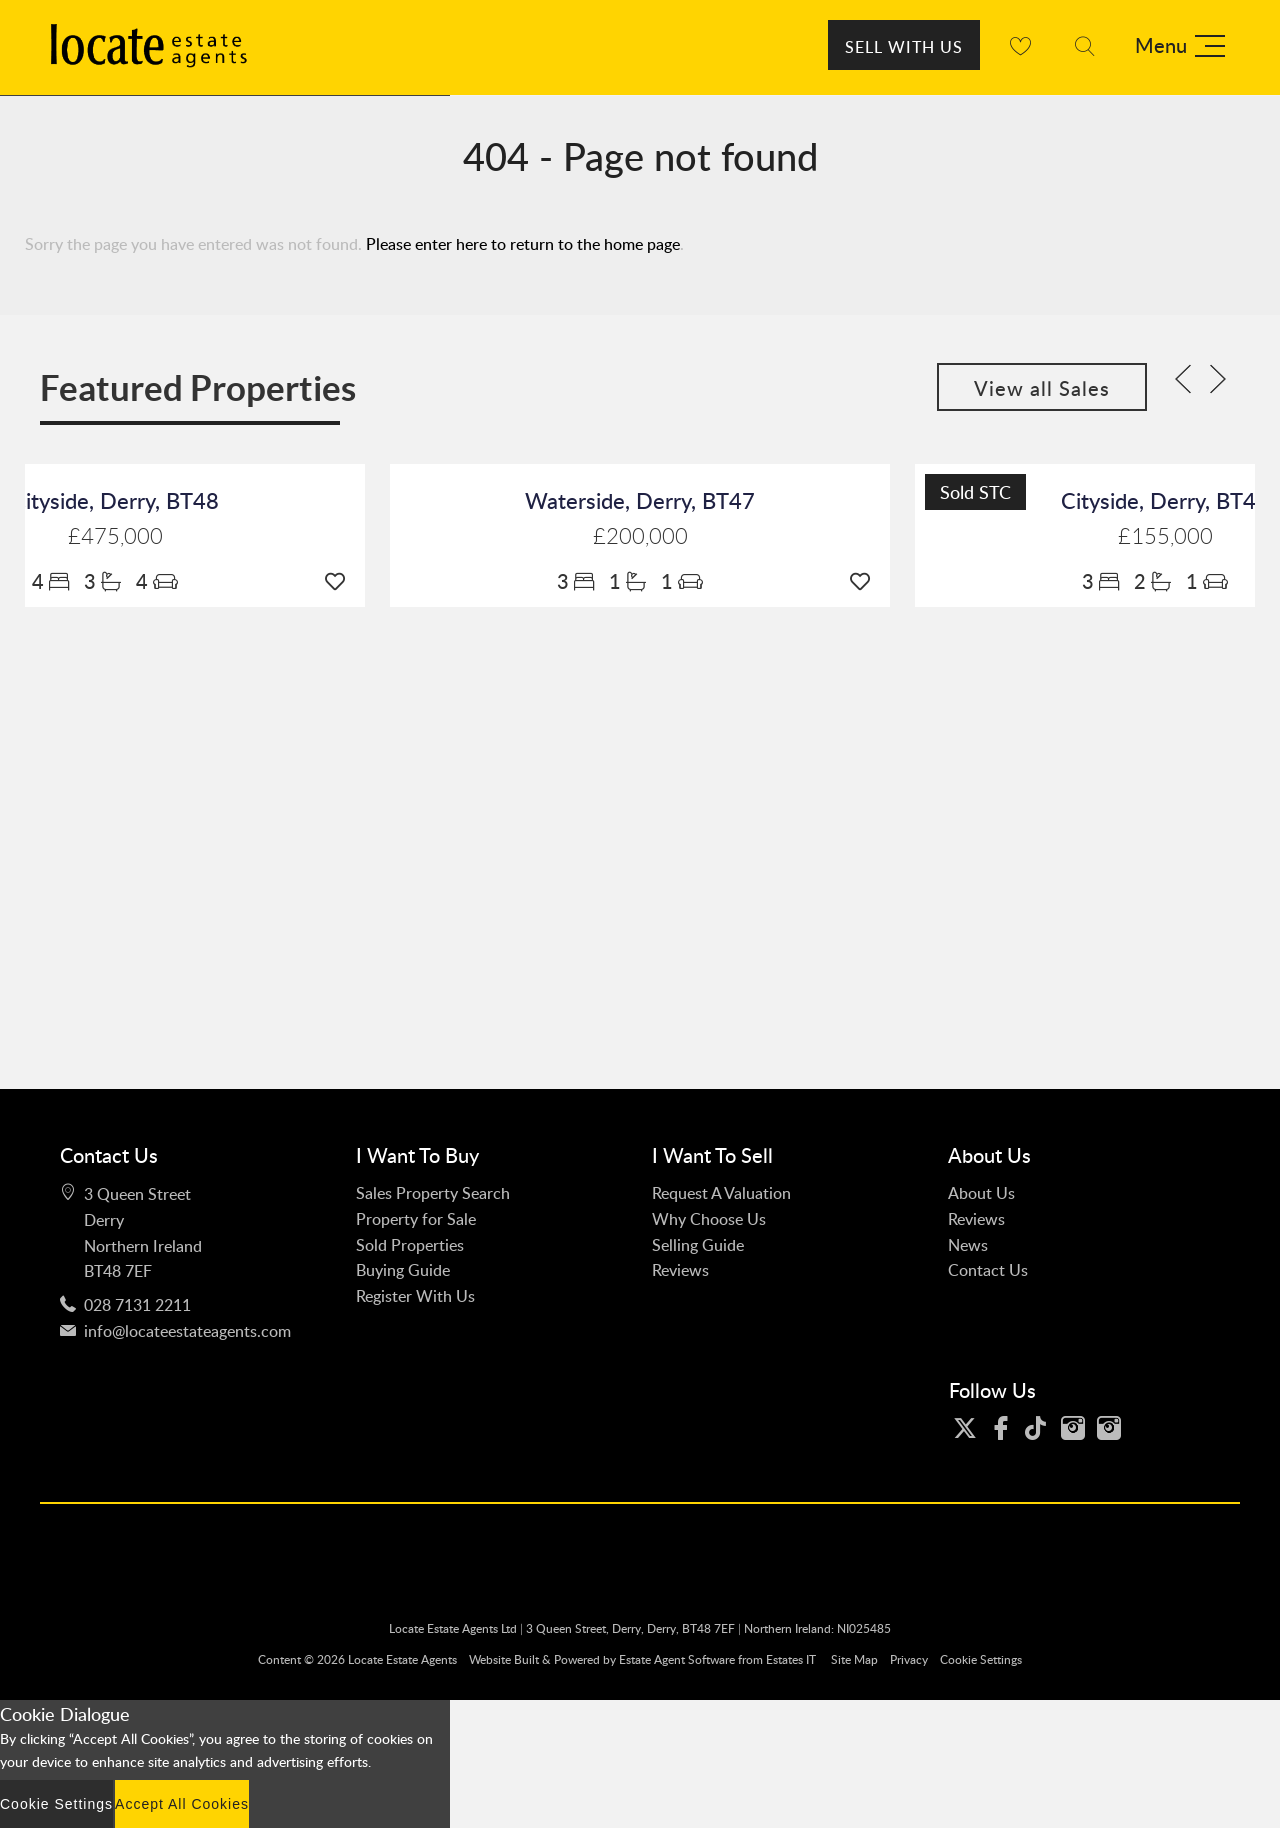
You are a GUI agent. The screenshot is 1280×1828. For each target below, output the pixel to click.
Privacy (909, 1659)
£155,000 (1165, 536)
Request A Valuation (721, 1193)
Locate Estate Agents (402, 1659)
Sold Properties (410, 1245)
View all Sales (1042, 388)
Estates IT (791, 1659)
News (968, 1245)
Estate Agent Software (677, 1659)
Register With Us (415, 1296)
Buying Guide (403, 1270)
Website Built (504, 1659)
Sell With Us (904, 47)
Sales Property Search (433, 1193)
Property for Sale (416, 1219)
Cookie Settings (981, 1659)
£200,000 (640, 536)
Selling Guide (698, 1245)
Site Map (854, 1659)
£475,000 (115, 536)
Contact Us (988, 1270)
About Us (981, 1193)
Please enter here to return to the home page (523, 244)
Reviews (680, 1270)
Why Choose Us (709, 1219)
